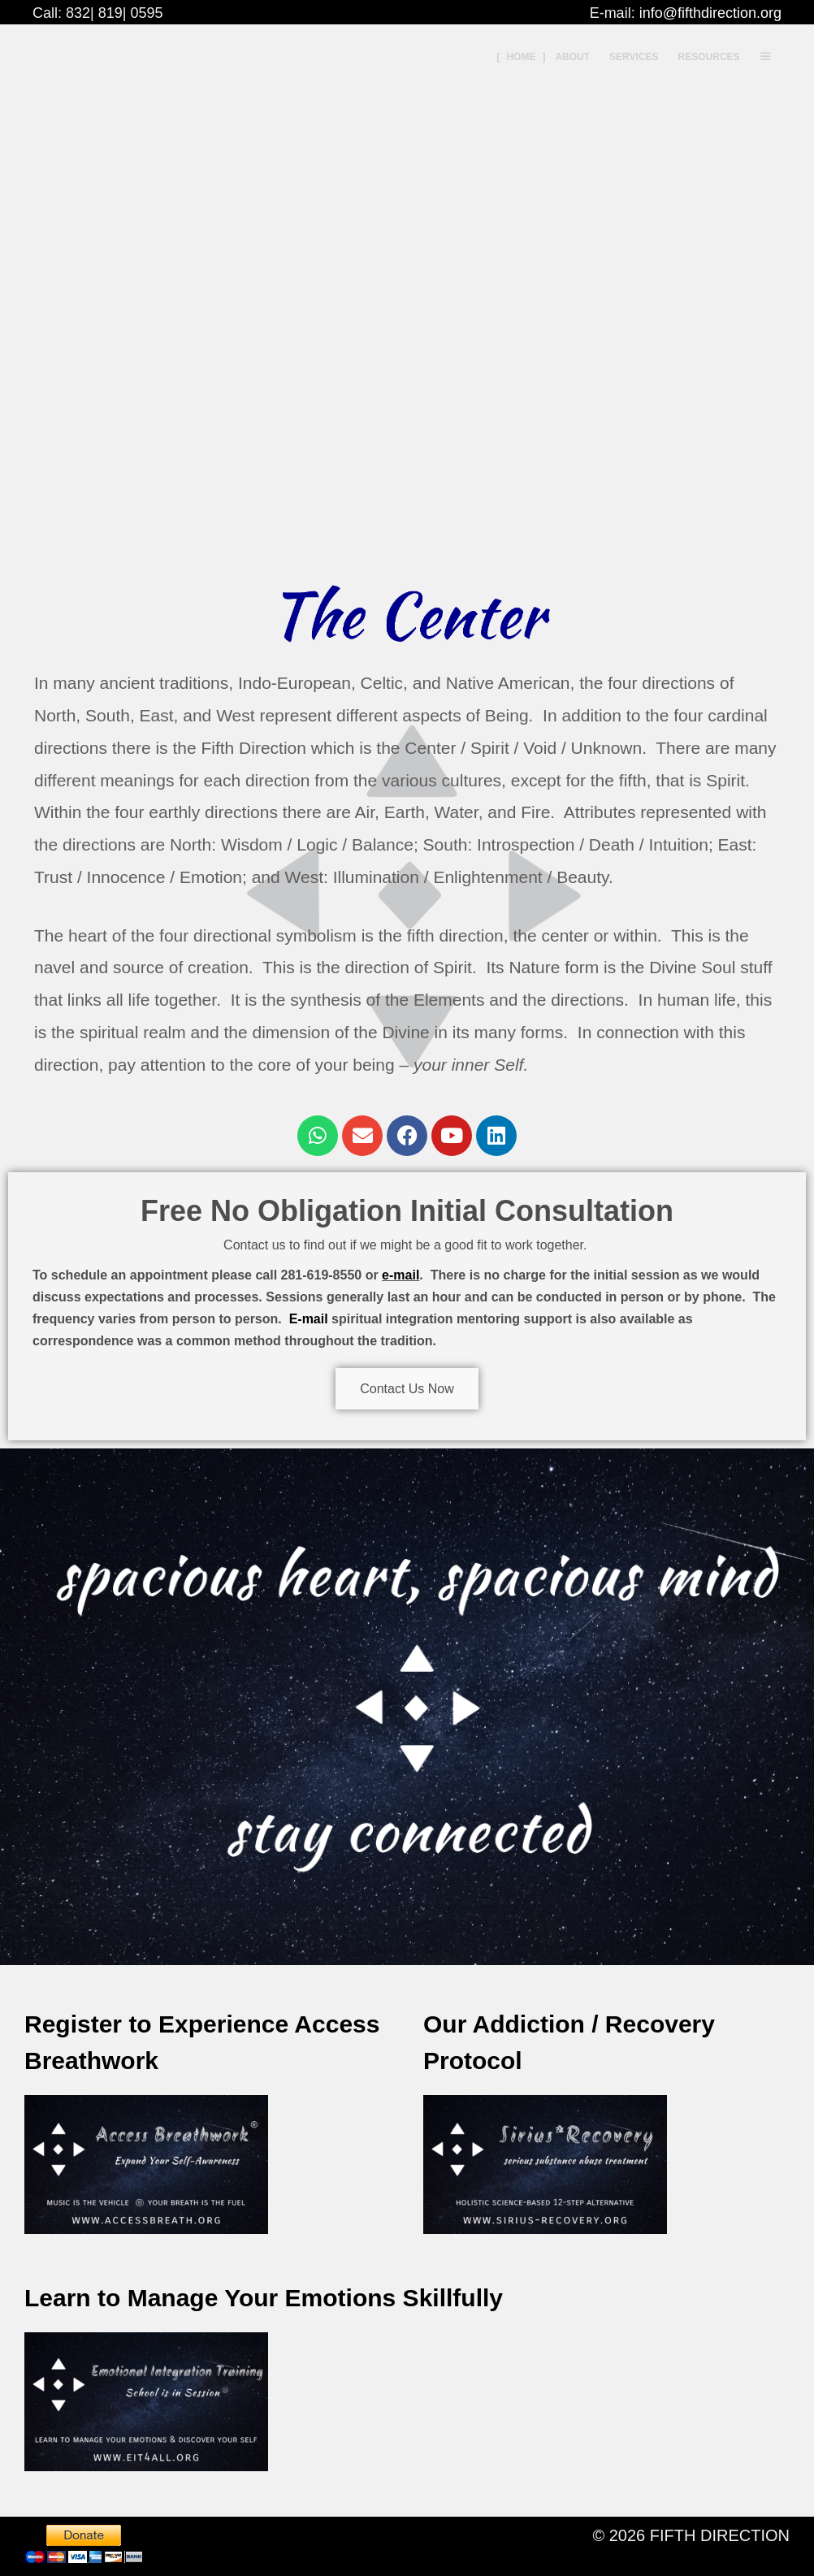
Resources (709, 57)
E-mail (308, 1319)
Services (633, 57)
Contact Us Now (407, 1389)
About (572, 57)
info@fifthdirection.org (710, 13)
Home (520, 57)
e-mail (400, 1275)
